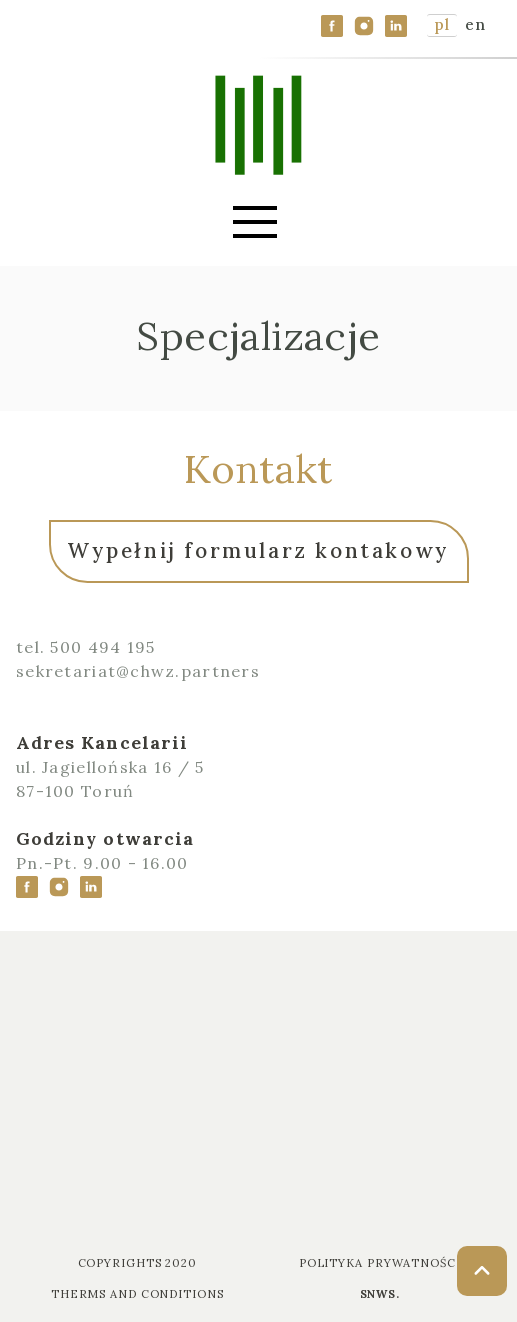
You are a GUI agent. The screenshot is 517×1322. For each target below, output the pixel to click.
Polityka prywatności (380, 1263)
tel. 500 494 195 (85, 647)
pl (442, 24)
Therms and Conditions (137, 1294)
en (475, 24)
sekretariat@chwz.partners (138, 671)
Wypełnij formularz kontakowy (258, 550)
